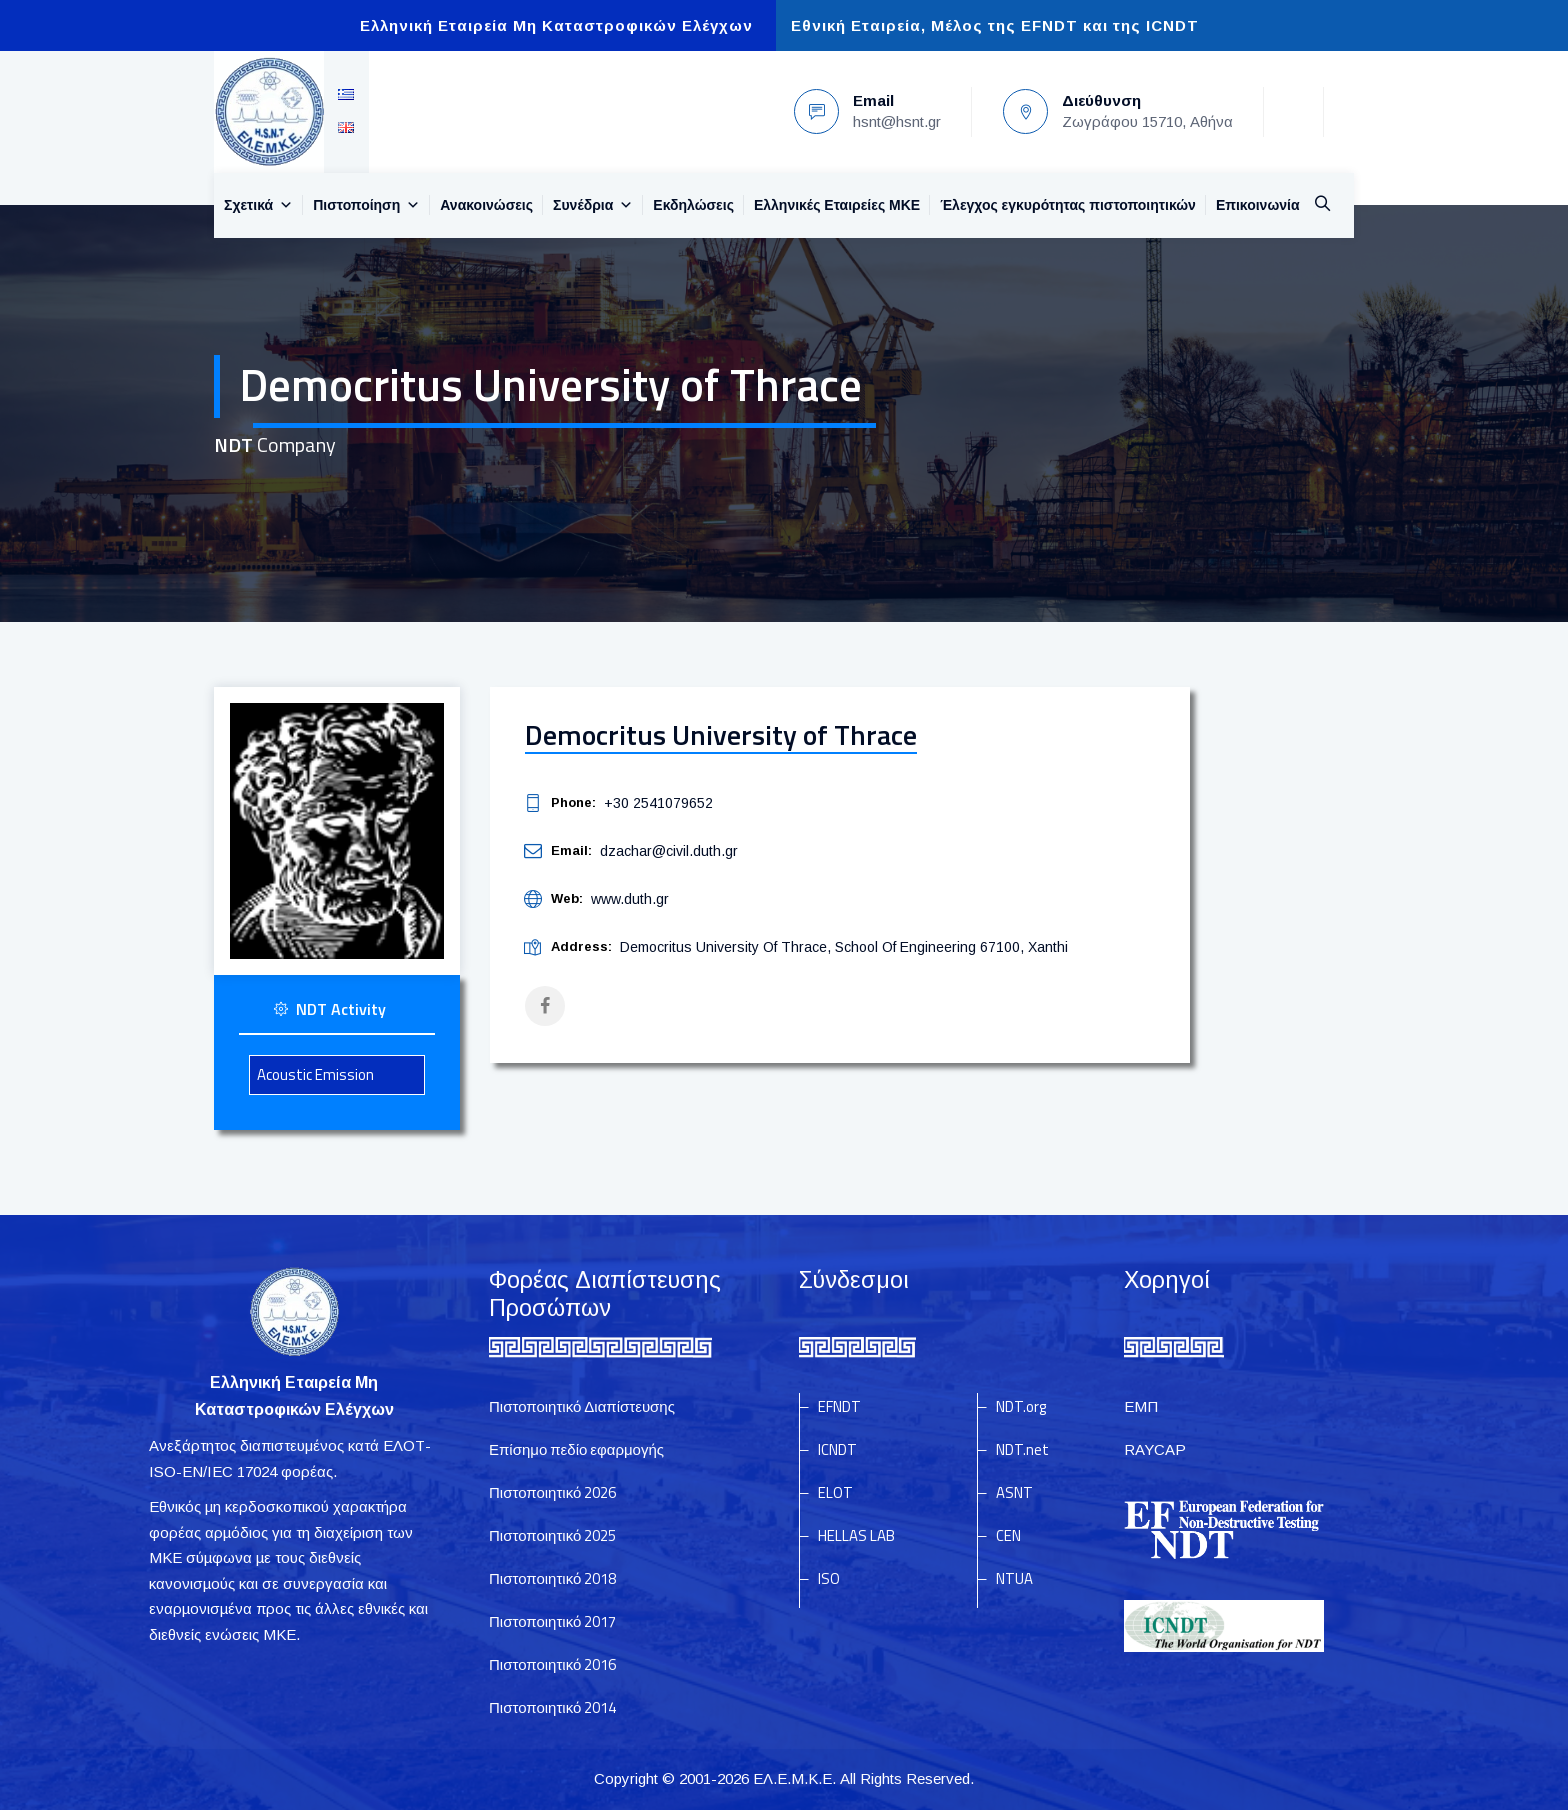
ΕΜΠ (1141, 1406)
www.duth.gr (630, 899)
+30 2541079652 (658, 803)
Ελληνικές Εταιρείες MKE (837, 205)
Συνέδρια (593, 205)
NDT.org (1021, 1406)
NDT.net (1022, 1449)
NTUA (1014, 1578)
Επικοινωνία (1258, 205)
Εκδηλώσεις (693, 205)
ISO (829, 1578)
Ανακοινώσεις (486, 205)
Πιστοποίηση (366, 205)
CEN (1008, 1535)
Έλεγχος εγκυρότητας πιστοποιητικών (1068, 205)
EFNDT (839, 1406)
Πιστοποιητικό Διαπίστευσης (582, 1406)
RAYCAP (1155, 1449)
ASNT (1014, 1492)
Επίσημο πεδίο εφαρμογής (576, 1449)
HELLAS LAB (856, 1535)
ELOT (835, 1492)
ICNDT (837, 1449)
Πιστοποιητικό (552, 1492)
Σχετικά (258, 205)
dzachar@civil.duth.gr (669, 851)
